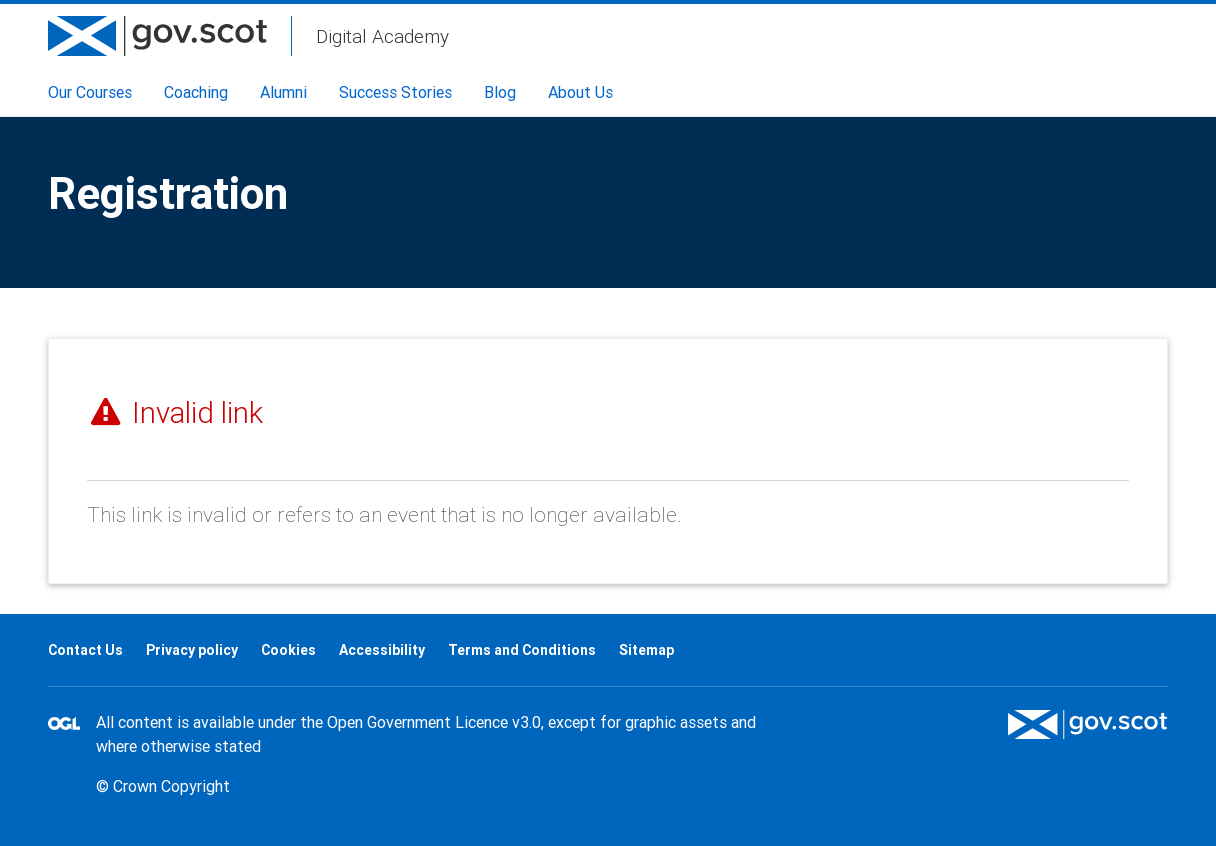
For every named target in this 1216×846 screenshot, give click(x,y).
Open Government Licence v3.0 (434, 722)
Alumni (283, 92)
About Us (580, 92)
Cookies (288, 650)
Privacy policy (192, 650)
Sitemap (646, 650)
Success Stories (395, 92)
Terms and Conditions (522, 650)
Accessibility (382, 650)
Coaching (196, 92)
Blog (500, 92)
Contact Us (85, 650)
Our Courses (90, 92)
